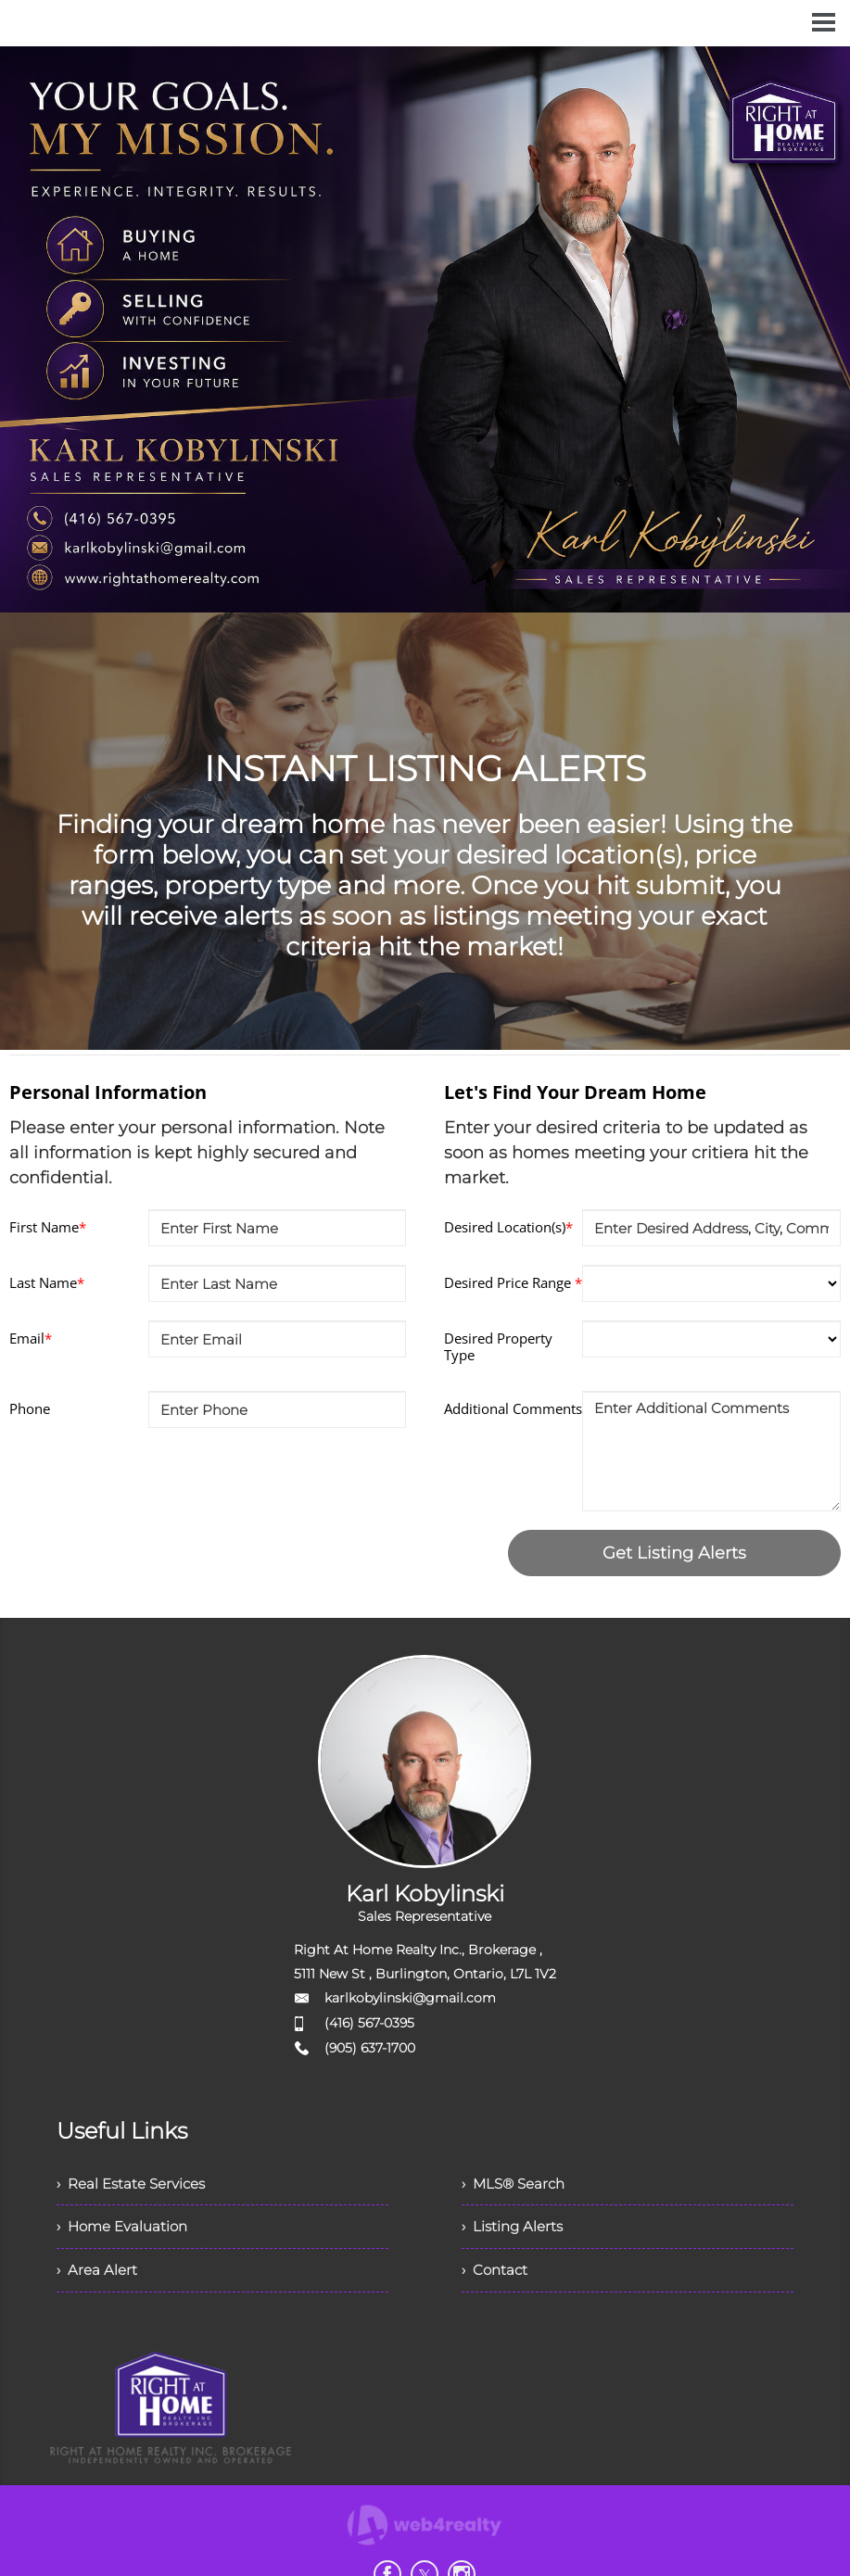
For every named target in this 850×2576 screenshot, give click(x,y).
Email (30, 1338)
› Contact (496, 2274)
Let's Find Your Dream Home (575, 1092)
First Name (47, 1227)
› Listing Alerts (515, 2229)
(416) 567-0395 (369, 2022)
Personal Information (108, 1092)
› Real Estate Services (136, 2183)
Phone (29, 1408)
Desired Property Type (498, 1346)
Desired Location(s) (508, 1227)
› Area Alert (98, 2274)
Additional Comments (513, 1408)
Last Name (46, 1282)
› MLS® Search (517, 2183)
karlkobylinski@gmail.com (410, 1997)
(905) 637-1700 (369, 2047)
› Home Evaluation (126, 2229)
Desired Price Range (513, 1282)
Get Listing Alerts (674, 1553)
